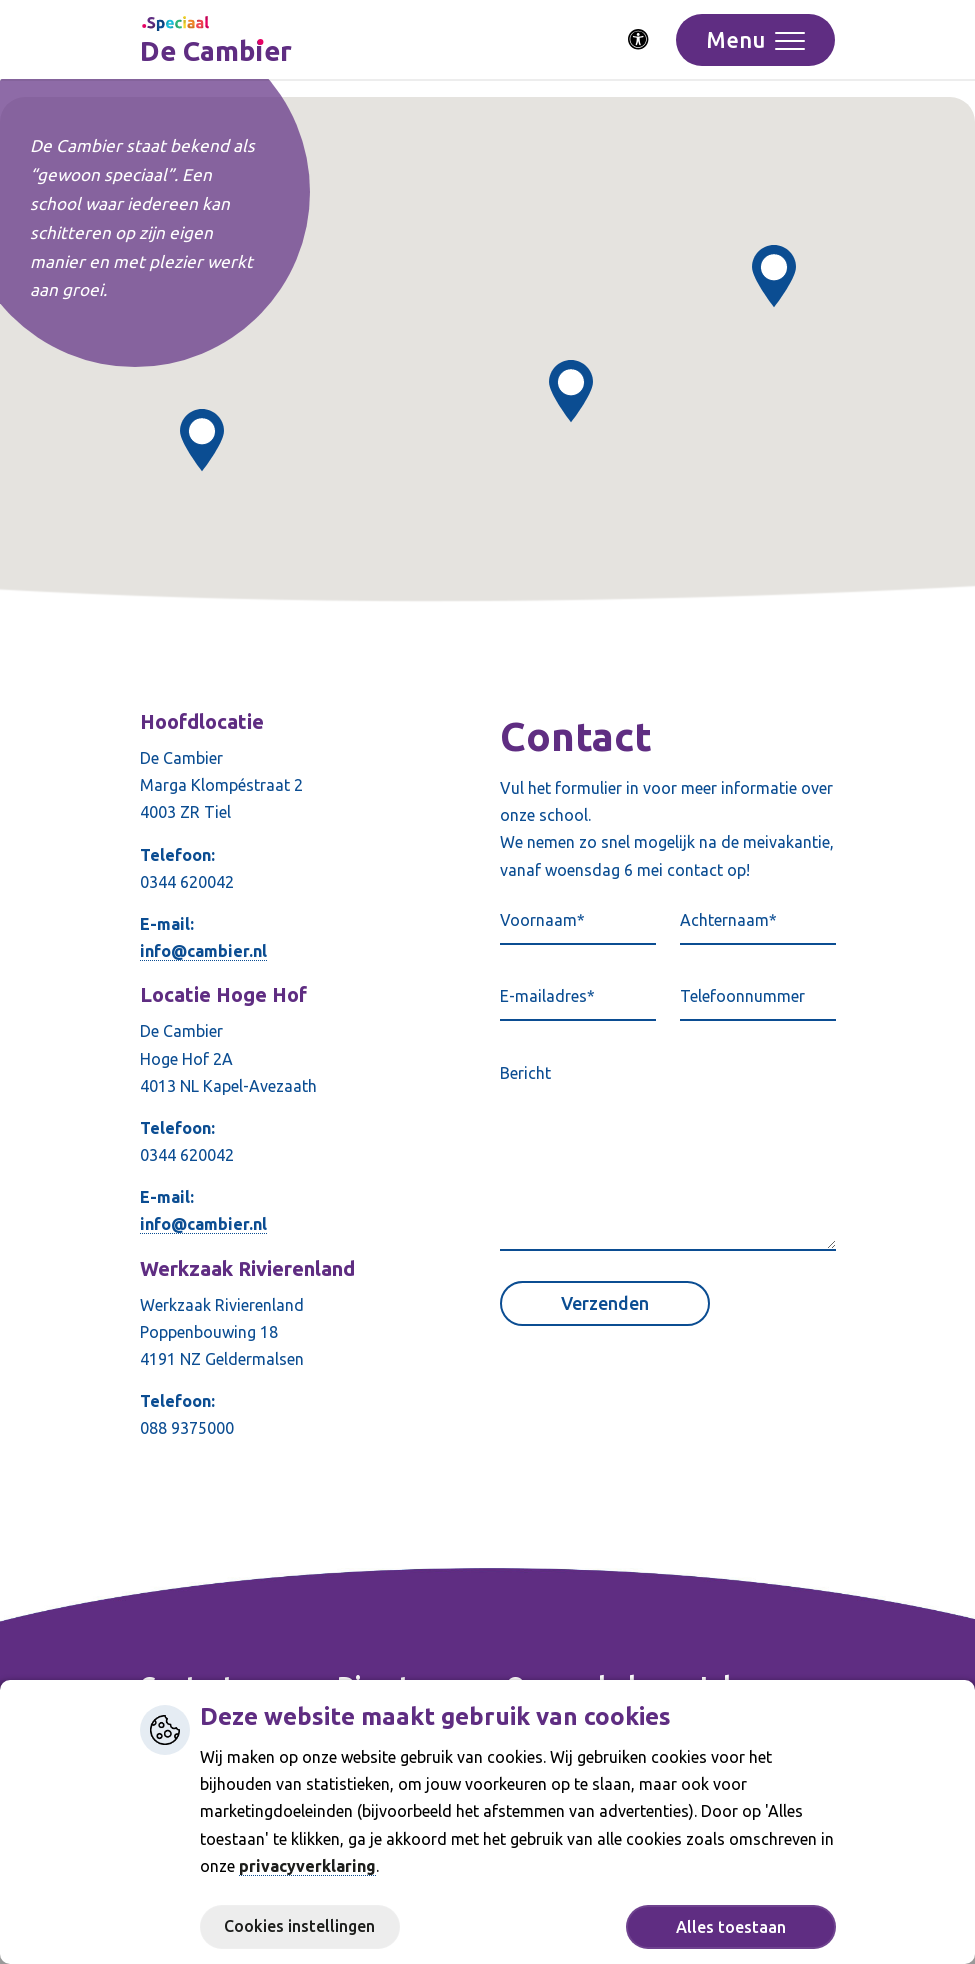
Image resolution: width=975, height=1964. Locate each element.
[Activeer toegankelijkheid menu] (639, 40)
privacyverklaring (307, 1866)
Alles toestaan (731, 1927)
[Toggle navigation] (755, 40)
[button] (774, 276)
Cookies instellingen (299, 1926)
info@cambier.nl (203, 951)
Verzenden (605, 1303)
